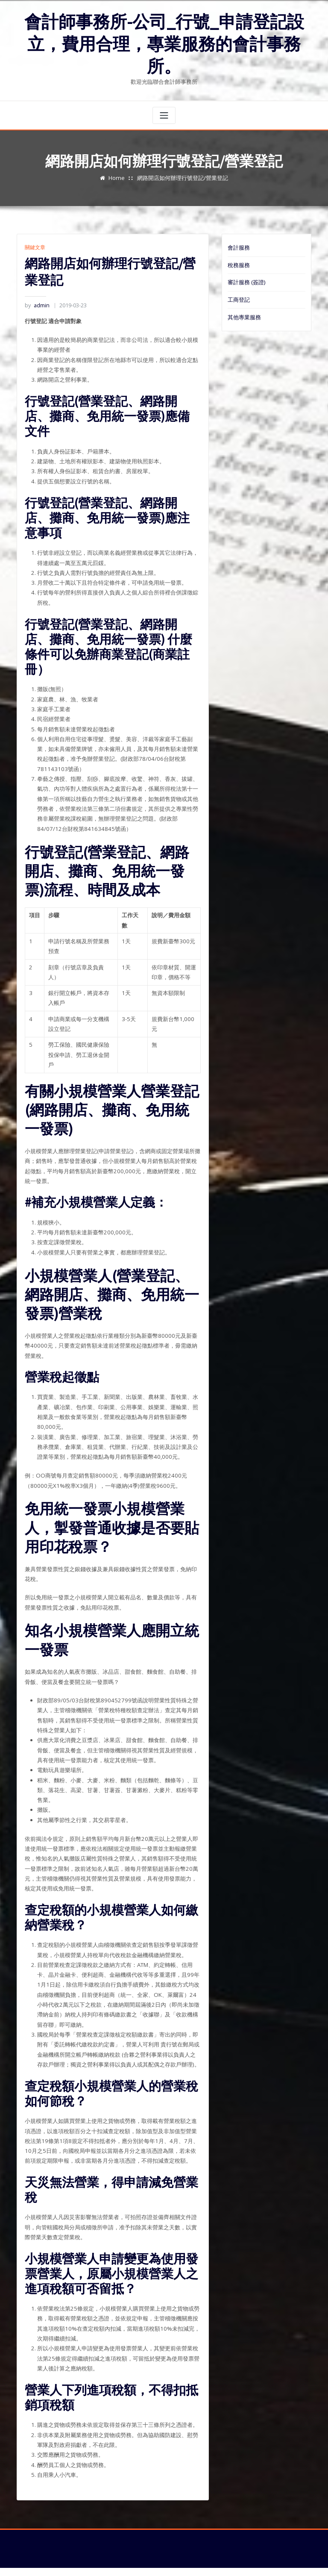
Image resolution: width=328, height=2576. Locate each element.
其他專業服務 (244, 314)
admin (37, 303)
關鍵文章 (35, 246)
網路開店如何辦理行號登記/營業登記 (182, 176)
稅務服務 (239, 263)
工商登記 (239, 297)
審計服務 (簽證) (246, 280)
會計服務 (239, 246)
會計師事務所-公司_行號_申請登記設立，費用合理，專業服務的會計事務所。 (164, 43)
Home (116, 176)
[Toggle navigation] (164, 114)
